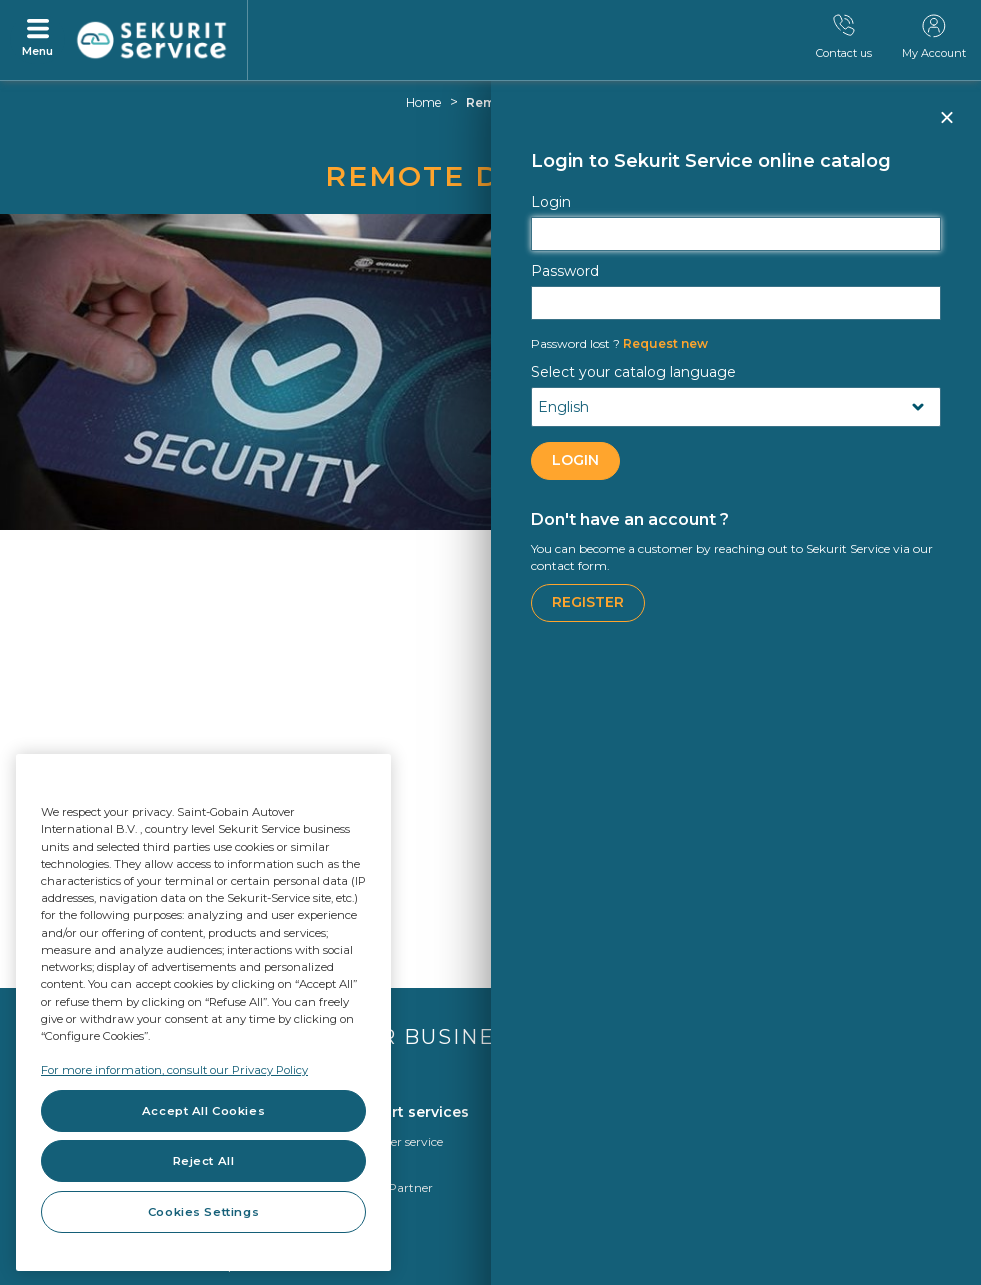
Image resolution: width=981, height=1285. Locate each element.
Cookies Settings (203, 1212)
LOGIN (575, 460)
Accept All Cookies (203, 1111)
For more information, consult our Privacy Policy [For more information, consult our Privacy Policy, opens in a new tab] (174, 1070)
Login (551, 202)
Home (424, 102)
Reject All (204, 1161)
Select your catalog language (633, 372)
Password (565, 271)
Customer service (393, 1141)
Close (946, 126)
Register (588, 602)
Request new (619, 343)
